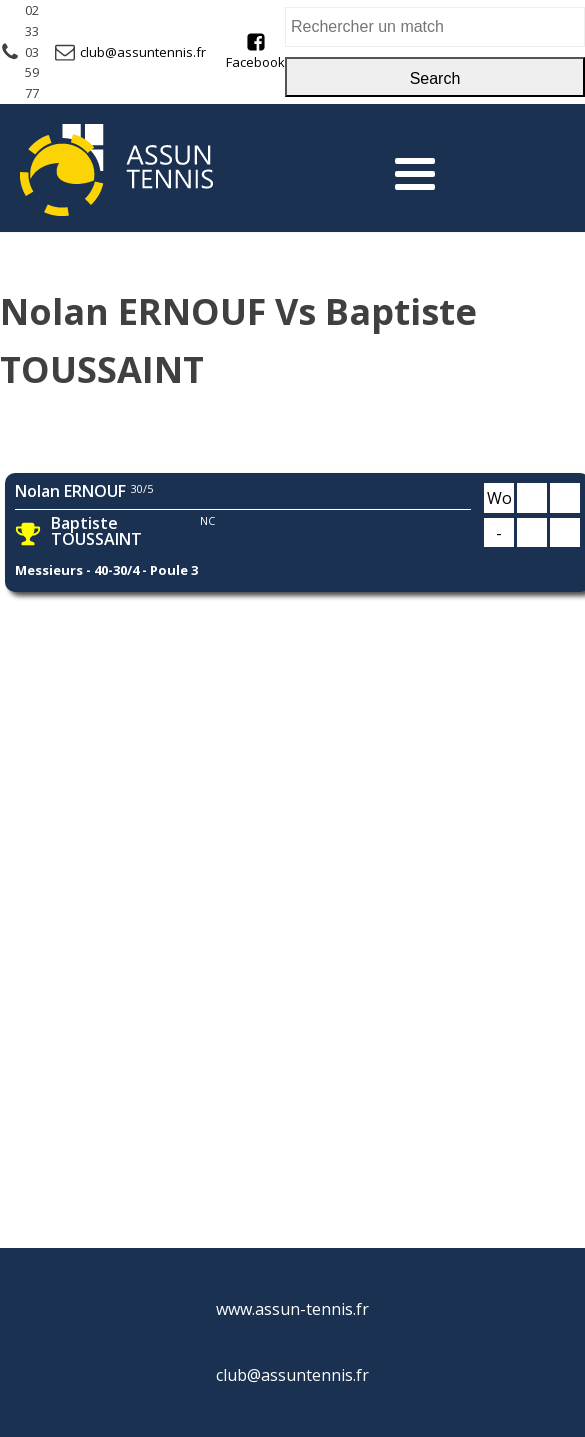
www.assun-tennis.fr (292, 1309)
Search (435, 78)
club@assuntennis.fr (143, 52)
